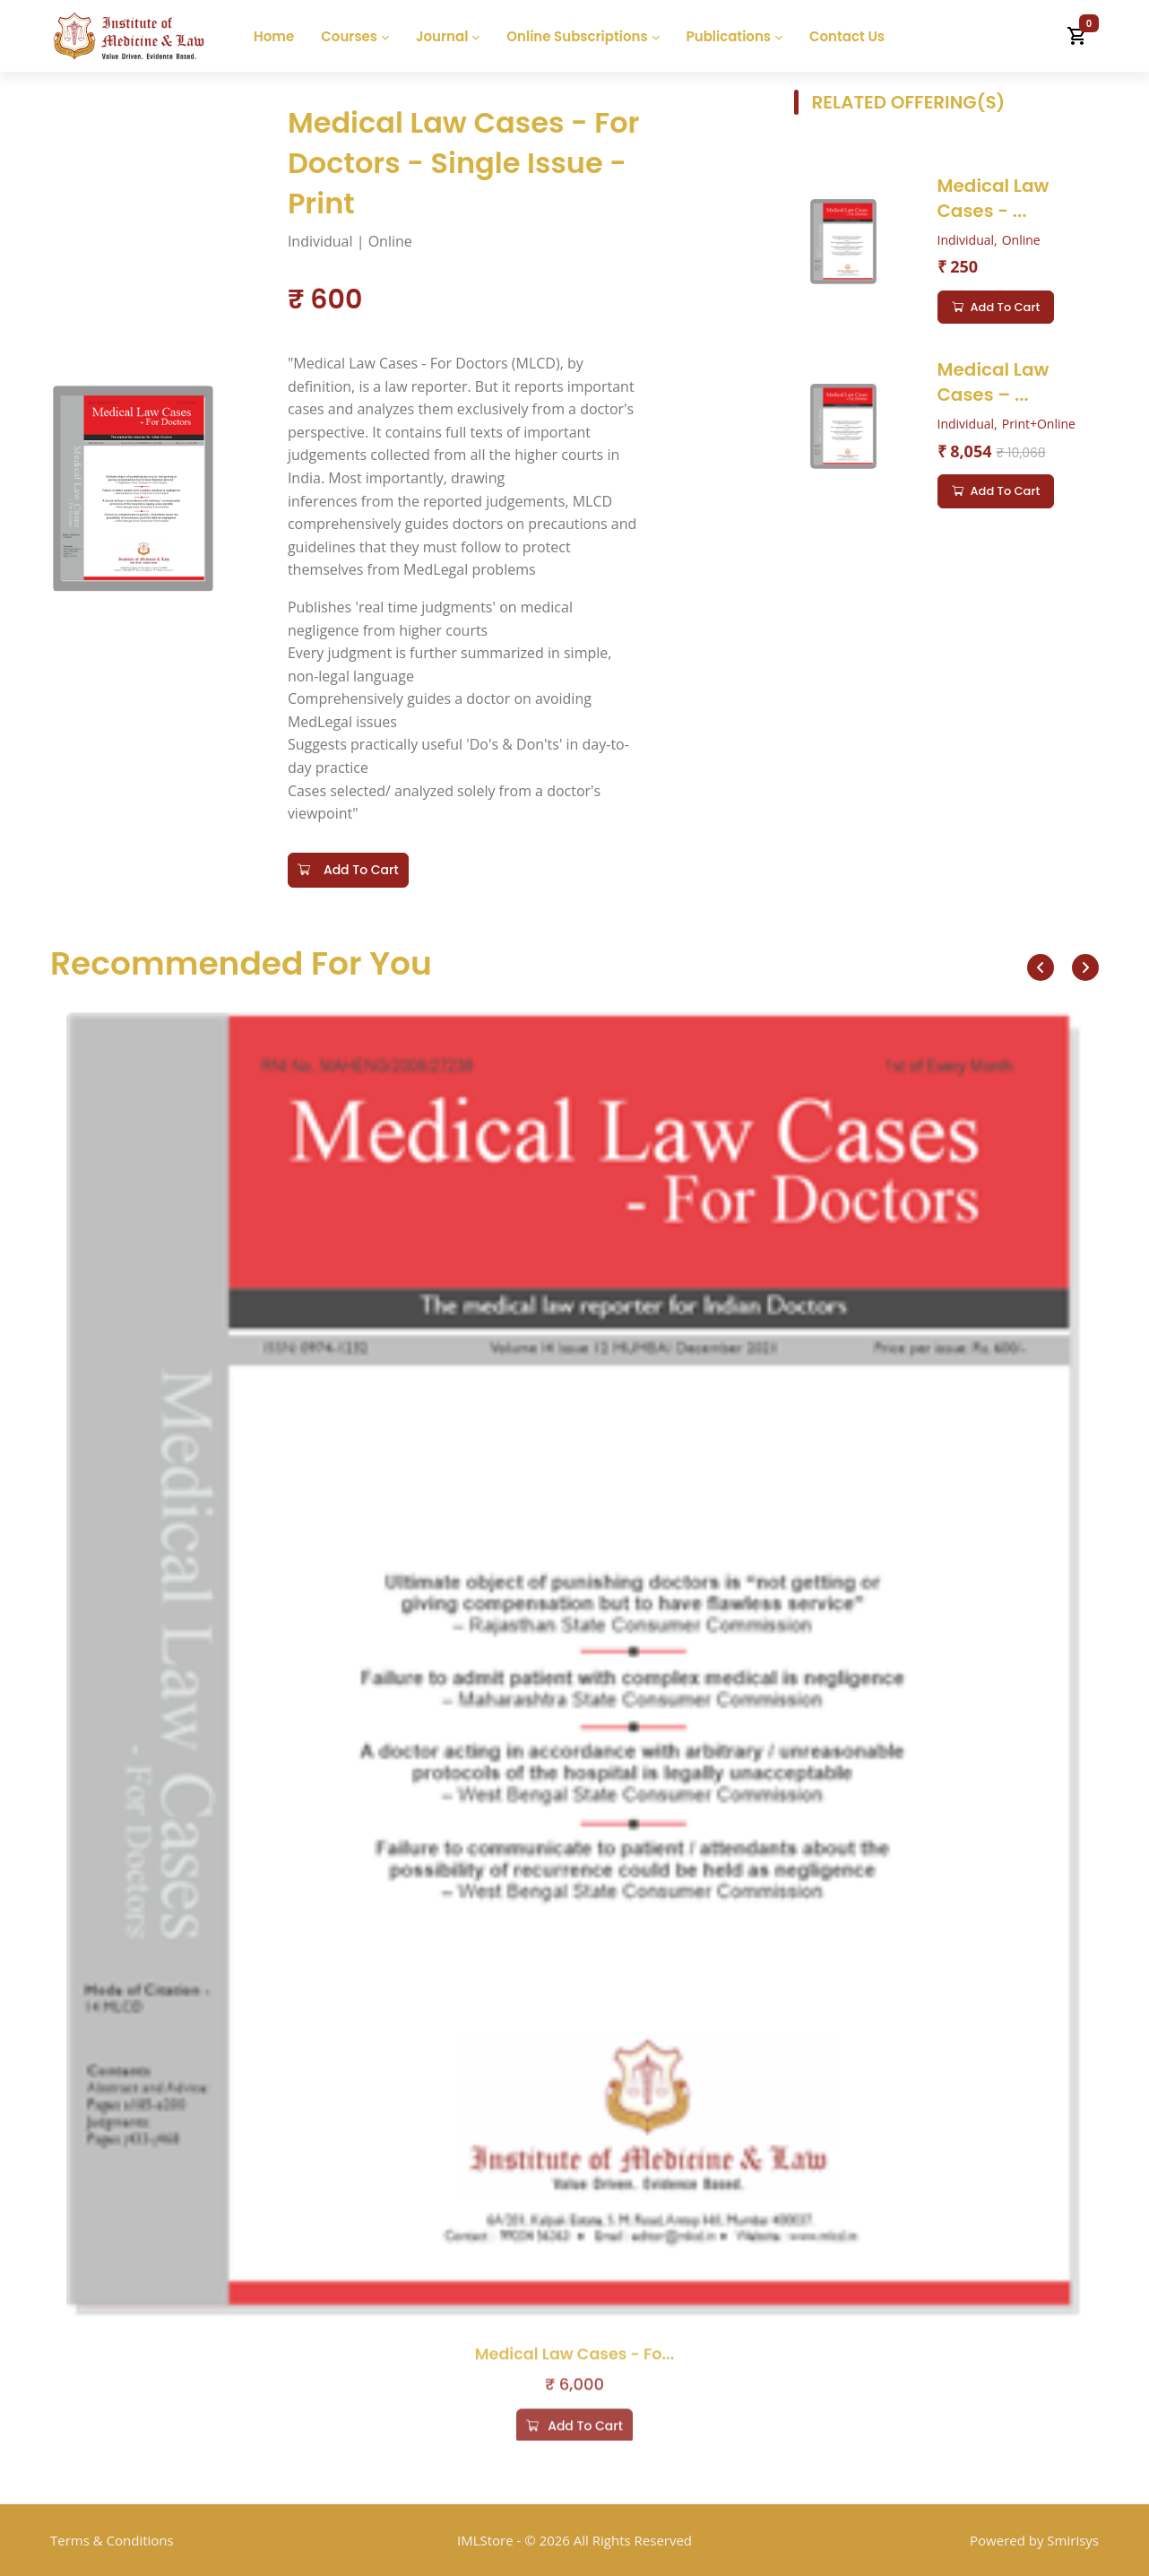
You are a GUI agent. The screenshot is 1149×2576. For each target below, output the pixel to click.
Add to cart (996, 308)
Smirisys (1073, 2540)
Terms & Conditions (112, 2540)
